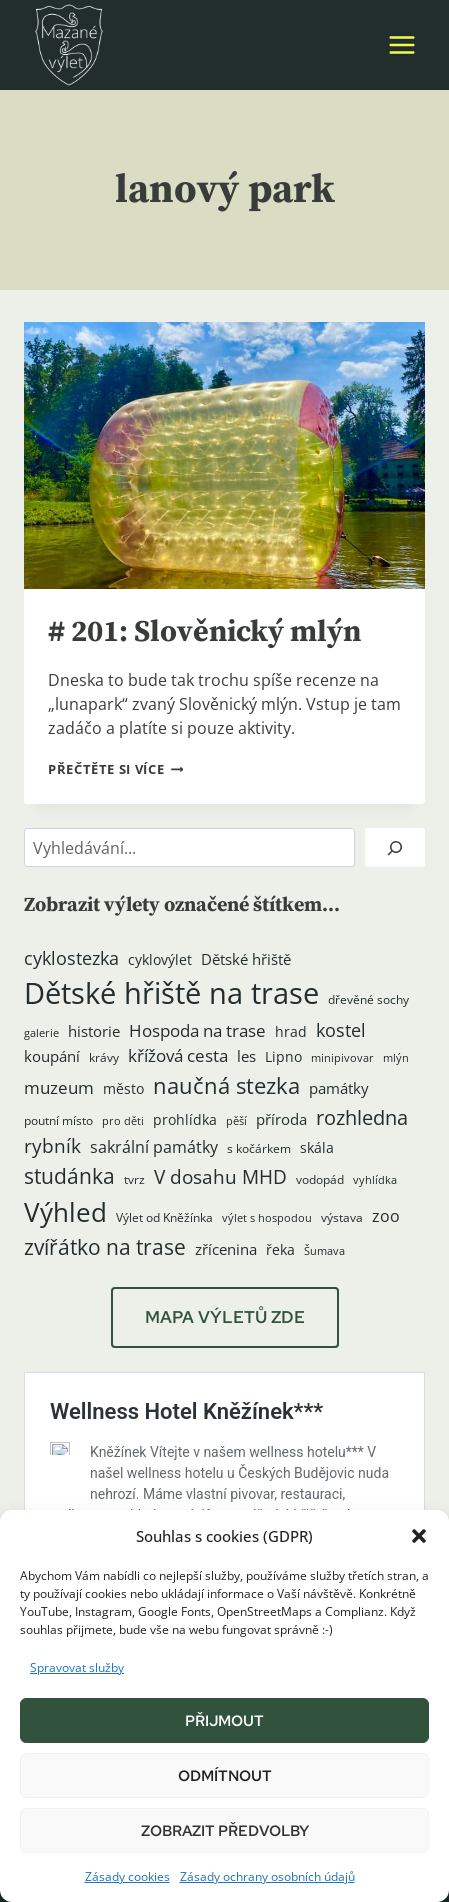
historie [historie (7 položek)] (94, 1031)
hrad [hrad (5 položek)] (291, 1032)
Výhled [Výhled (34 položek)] (65, 1212)
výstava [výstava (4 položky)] (342, 1217)
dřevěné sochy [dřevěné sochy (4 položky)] (368, 999)
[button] (419, 1536)
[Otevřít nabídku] (401, 44)
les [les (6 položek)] (246, 1056)
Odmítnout (225, 1776)
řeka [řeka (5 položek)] (280, 1250)
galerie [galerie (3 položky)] (41, 1033)
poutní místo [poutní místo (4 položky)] (58, 1120)
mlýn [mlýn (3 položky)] (396, 1058)
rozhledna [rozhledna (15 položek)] (362, 1117)
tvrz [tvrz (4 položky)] (134, 1179)
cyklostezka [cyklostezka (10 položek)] (71, 958)
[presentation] (224, 455)
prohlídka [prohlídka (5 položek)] (185, 1120)
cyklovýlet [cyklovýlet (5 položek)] (160, 960)
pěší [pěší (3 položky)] (236, 1121)
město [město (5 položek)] (123, 1089)
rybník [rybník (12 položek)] (52, 1145)
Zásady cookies (127, 1876)
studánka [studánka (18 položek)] (69, 1175)
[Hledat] (395, 847)
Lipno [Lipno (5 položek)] (283, 1057)
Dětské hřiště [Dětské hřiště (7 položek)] (246, 959)
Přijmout (224, 1721)
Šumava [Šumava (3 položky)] (324, 1251)
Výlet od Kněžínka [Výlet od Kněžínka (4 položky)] (164, 1217)
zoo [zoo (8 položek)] (386, 1216)
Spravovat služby (77, 1667)
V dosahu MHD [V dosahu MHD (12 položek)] (220, 1176)
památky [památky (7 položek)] (339, 1088)
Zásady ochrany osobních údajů (267, 1876)
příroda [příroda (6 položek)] (281, 1119)
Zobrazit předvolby (225, 1831)
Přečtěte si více (115, 769)
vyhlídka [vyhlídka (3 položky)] (375, 1180)
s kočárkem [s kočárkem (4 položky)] (259, 1148)
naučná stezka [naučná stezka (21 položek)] (226, 1085)
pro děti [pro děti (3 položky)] (123, 1121)
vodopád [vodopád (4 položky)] (320, 1179)
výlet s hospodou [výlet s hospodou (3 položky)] (267, 1218)
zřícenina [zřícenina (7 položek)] (226, 1249)
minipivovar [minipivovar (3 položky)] (342, 1058)
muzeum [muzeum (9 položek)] (59, 1087)
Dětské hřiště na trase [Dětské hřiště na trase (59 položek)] (171, 993)
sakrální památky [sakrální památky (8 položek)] (154, 1147)
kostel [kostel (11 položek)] (341, 1029)
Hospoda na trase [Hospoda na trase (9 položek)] (197, 1030)
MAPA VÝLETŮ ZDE (225, 1317)
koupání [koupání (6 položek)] (52, 1056)
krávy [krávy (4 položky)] (104, 1057)
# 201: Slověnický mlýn (204, 632)
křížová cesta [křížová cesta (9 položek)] (178, 1055)
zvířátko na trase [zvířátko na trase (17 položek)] (105, 1246)
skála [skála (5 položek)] (317, 1148)
